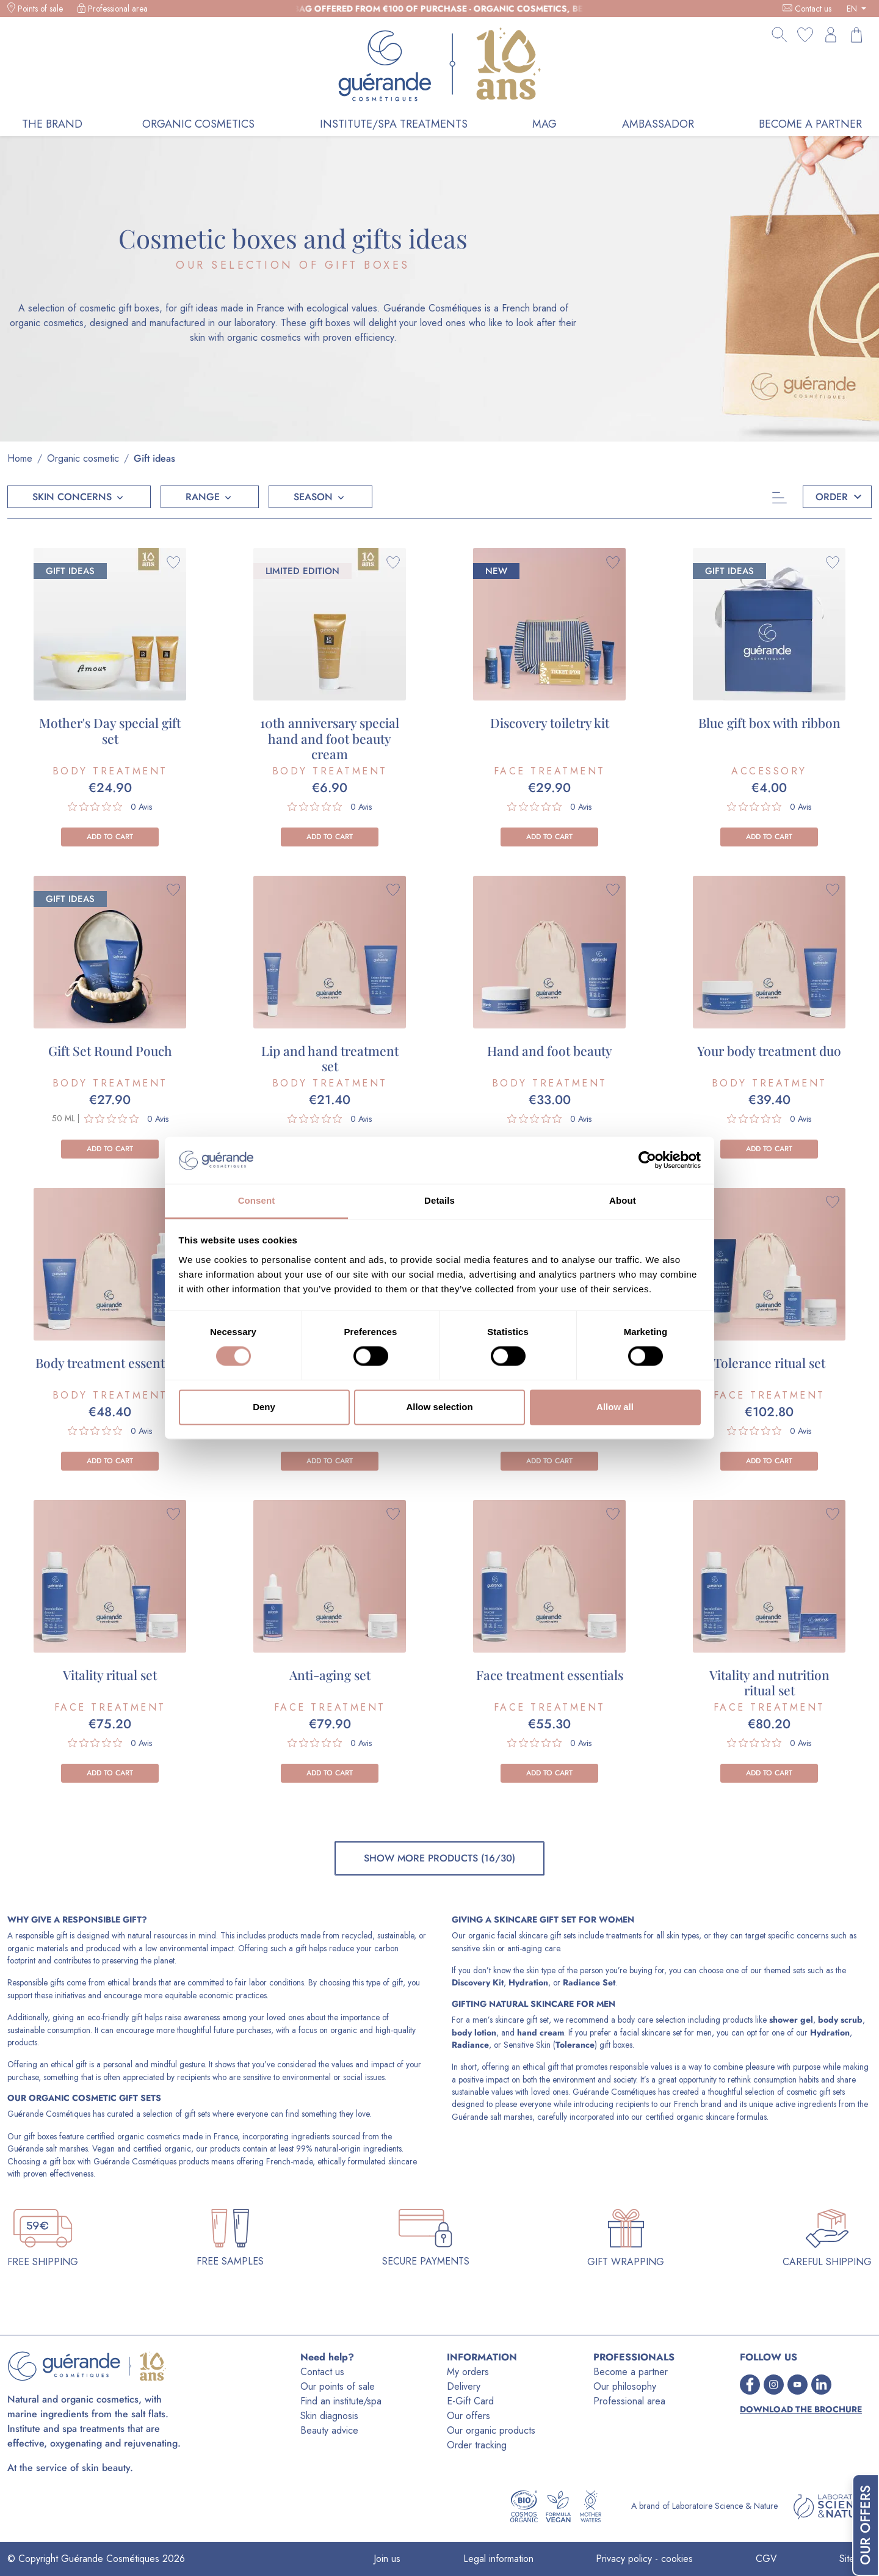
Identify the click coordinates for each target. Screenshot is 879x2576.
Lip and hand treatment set (330, 1058)
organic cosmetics (148, 2136)
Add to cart (110, 836)
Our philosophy (624, 2386)
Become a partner (630, 2372)
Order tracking (477, 2445)
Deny (264, 1407)
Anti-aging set (330, 1674)
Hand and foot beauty (549, 1050)
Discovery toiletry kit (549, 722)
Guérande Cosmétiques (48, 2114)
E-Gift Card (470, 2401)
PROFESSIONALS (634, 2357)
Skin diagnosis (329, 2416)
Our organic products (491, 2430)
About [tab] (622, 1200)
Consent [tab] (256, 1200)
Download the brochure (801, 2409)
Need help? (327, 2357)
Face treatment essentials (549, 1674)
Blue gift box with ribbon (769, 722)
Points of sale (40, 8)
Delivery (463, 2386)
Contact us (813, 8)
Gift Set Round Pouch (110, 1050)
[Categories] (776, 497)
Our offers (468, 2416)
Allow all (615, 1407)
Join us (387, 2559)
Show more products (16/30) (439, 1858)
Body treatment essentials (109, 1362)
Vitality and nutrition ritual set (769, 1682)
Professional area (118, 8)
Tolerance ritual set (769, 1362)
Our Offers (865, 2525)
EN (853, 8)
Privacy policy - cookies (644, 2559)
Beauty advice (329, 2430)
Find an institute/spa (341, 2401)
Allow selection (439, 1407)
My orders (468, 2372)
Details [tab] (439, 1200)
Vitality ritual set (110, 1674)
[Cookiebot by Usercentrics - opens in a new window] (647, 1160)
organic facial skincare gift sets (522, 1935)
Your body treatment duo (769, 1050)
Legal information (498, 2559)
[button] (79, 497)
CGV (766, 2559)
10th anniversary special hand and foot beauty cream (329, 738)
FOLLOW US (768, 2357)
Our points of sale (337, 2386)
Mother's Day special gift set (110, 730)
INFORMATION (482, 2357)
